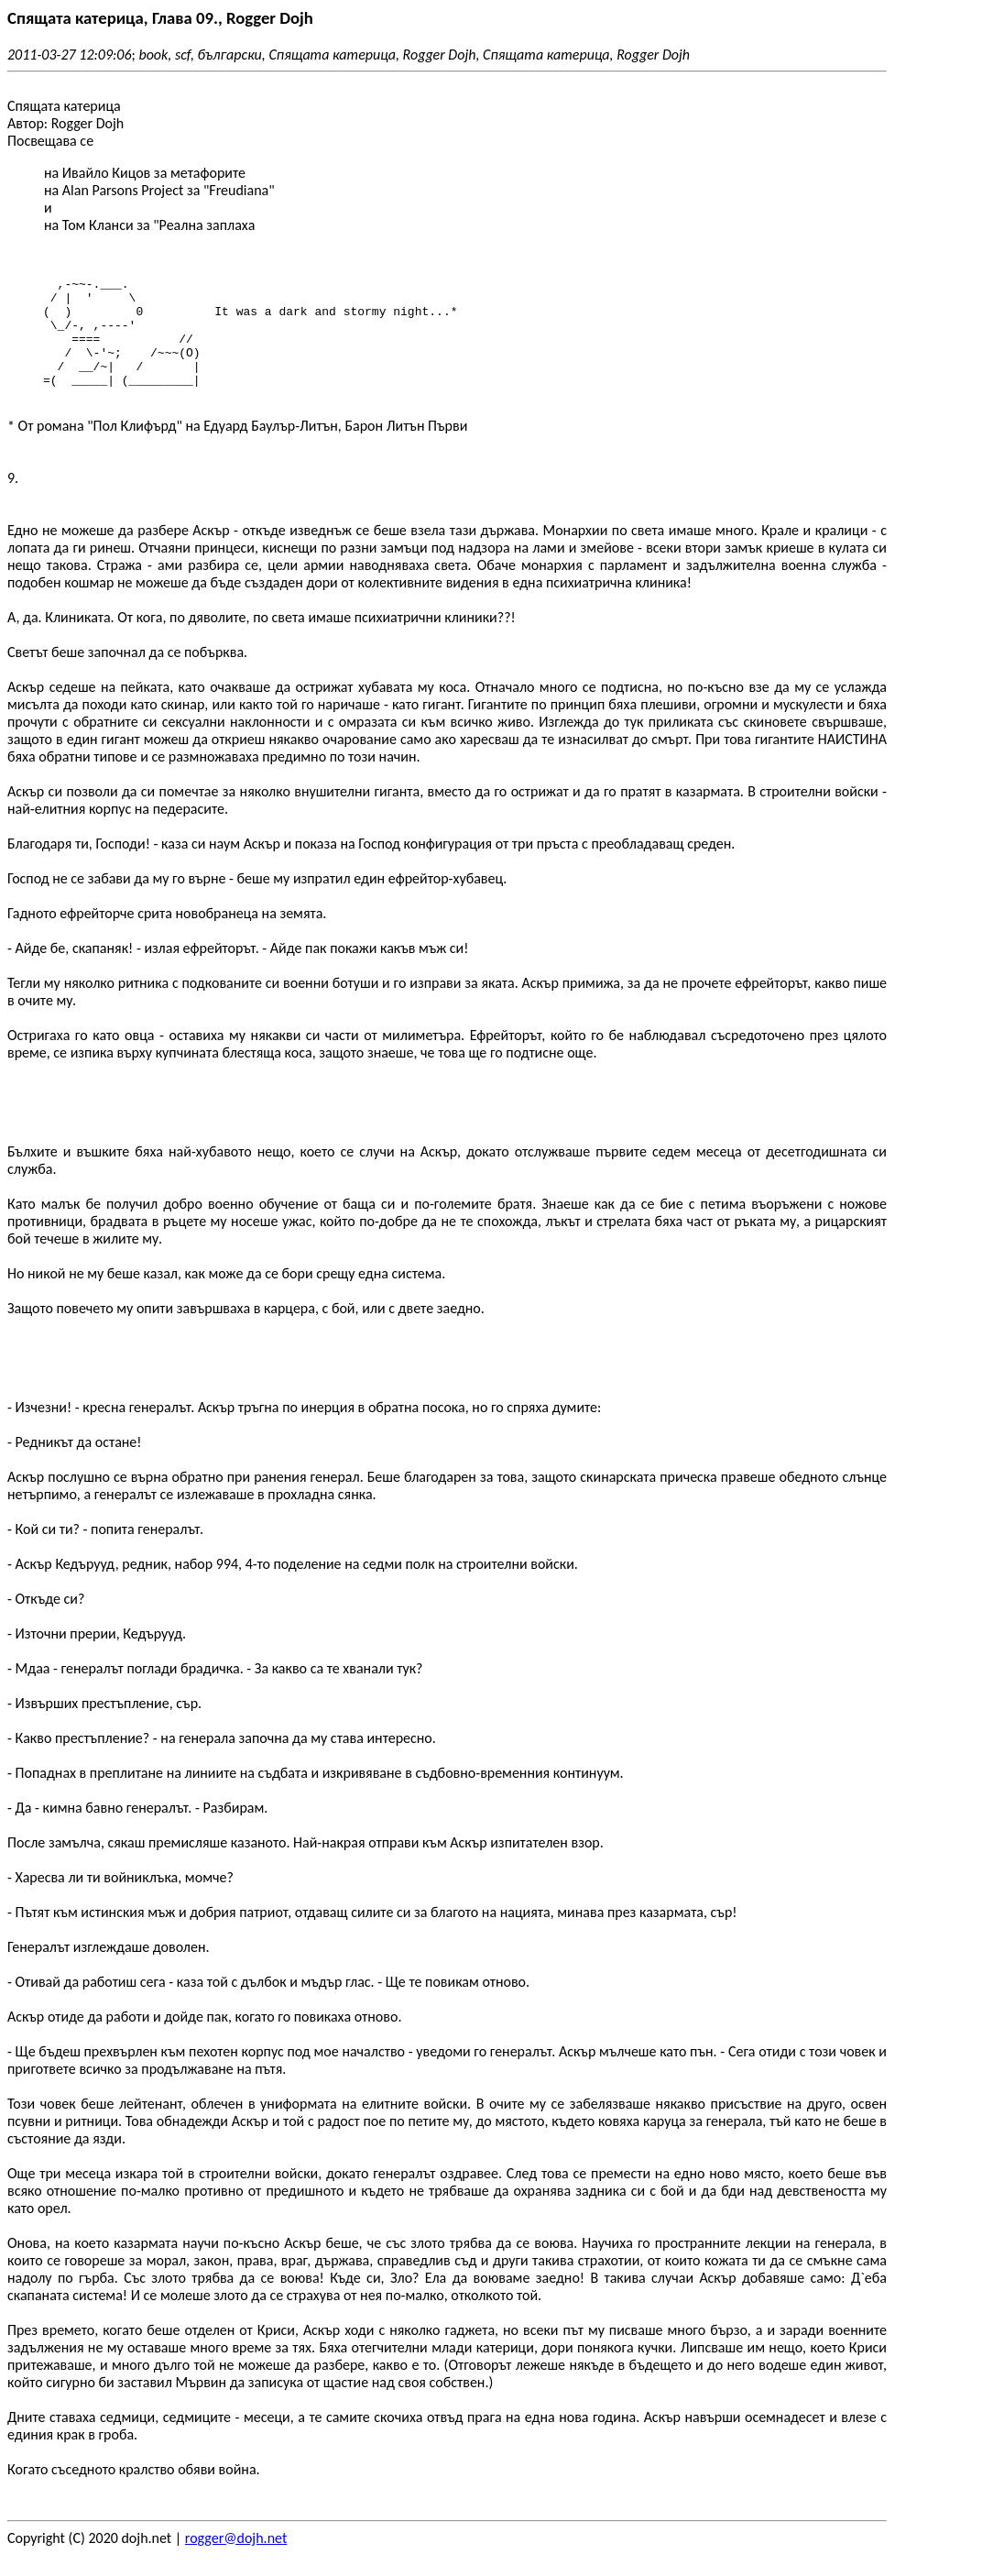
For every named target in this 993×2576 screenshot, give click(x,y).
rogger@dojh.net (236, 2560)
